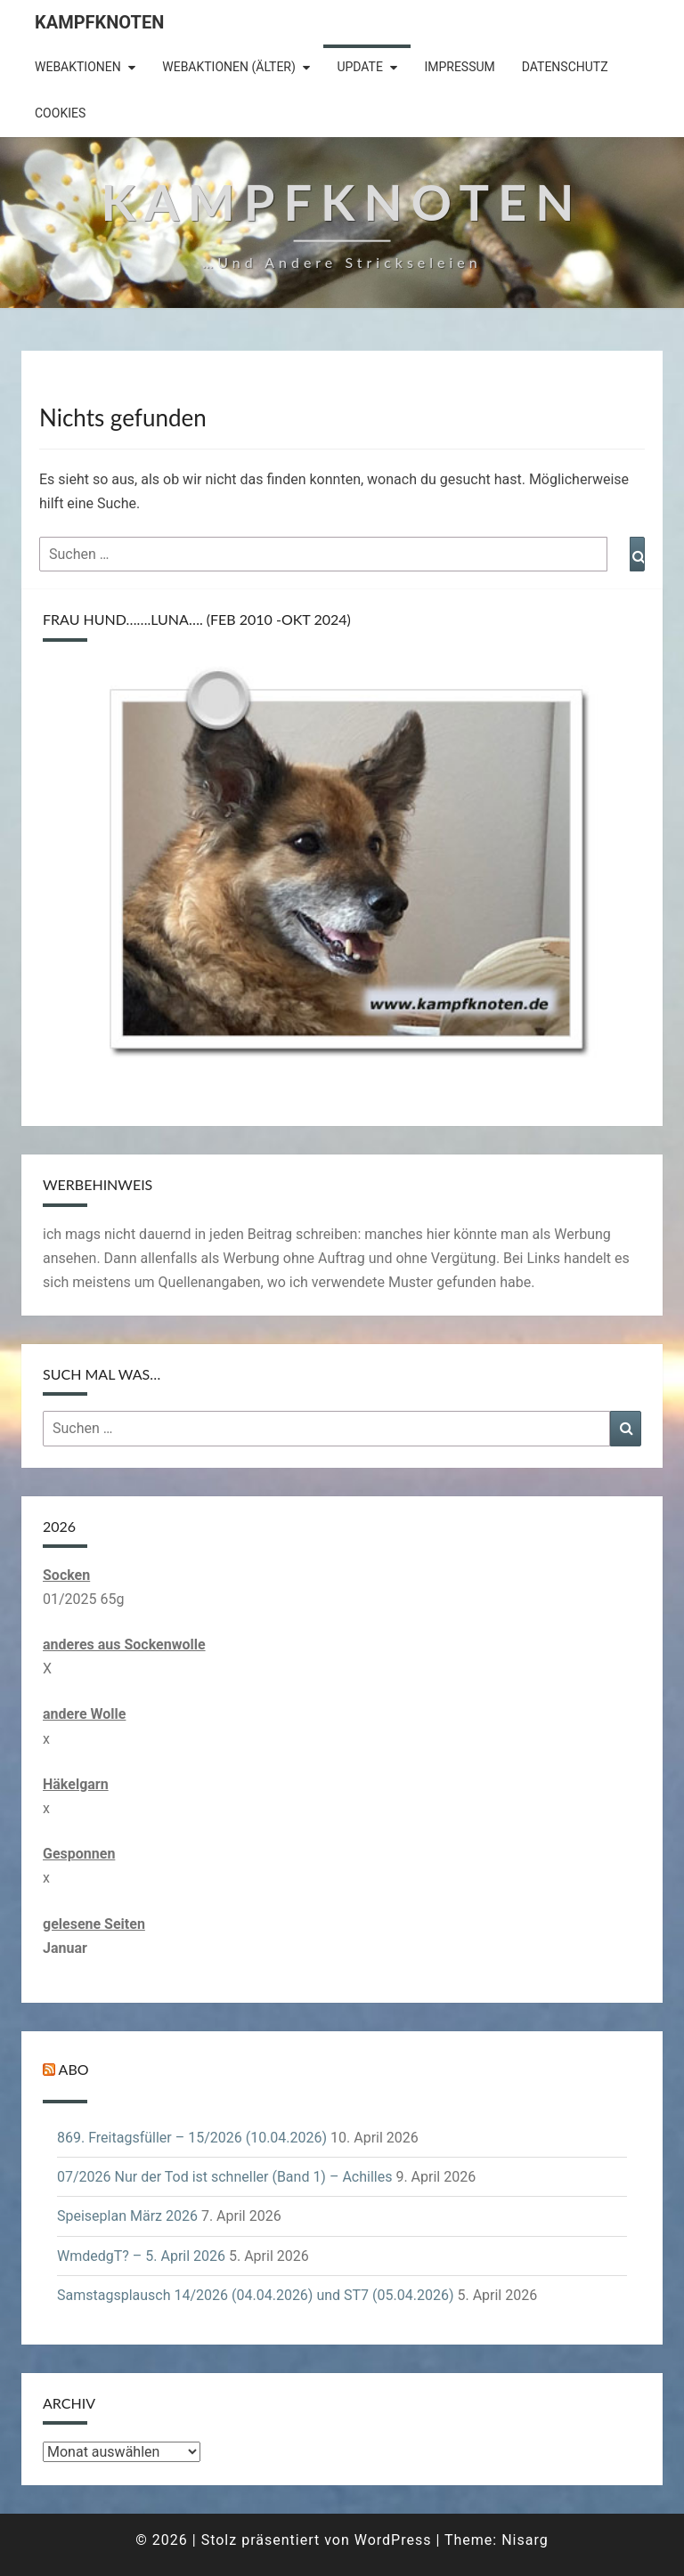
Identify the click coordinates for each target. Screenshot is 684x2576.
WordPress (393, 2539)
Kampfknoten (99, 22)
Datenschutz (565, 67)
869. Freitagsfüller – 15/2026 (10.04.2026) (192, 2137)
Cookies (60, 113)
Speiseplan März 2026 (127, 2215)
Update (360, 67)
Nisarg (525, 2539)
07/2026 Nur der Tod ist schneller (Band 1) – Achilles (224, 2176)
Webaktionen (78, 67)
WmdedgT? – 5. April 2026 (141, 2256)
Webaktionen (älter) (229, 67)
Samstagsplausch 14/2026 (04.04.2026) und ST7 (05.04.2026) (255, 2295)
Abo (74, 2069)
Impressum (459, 67)
